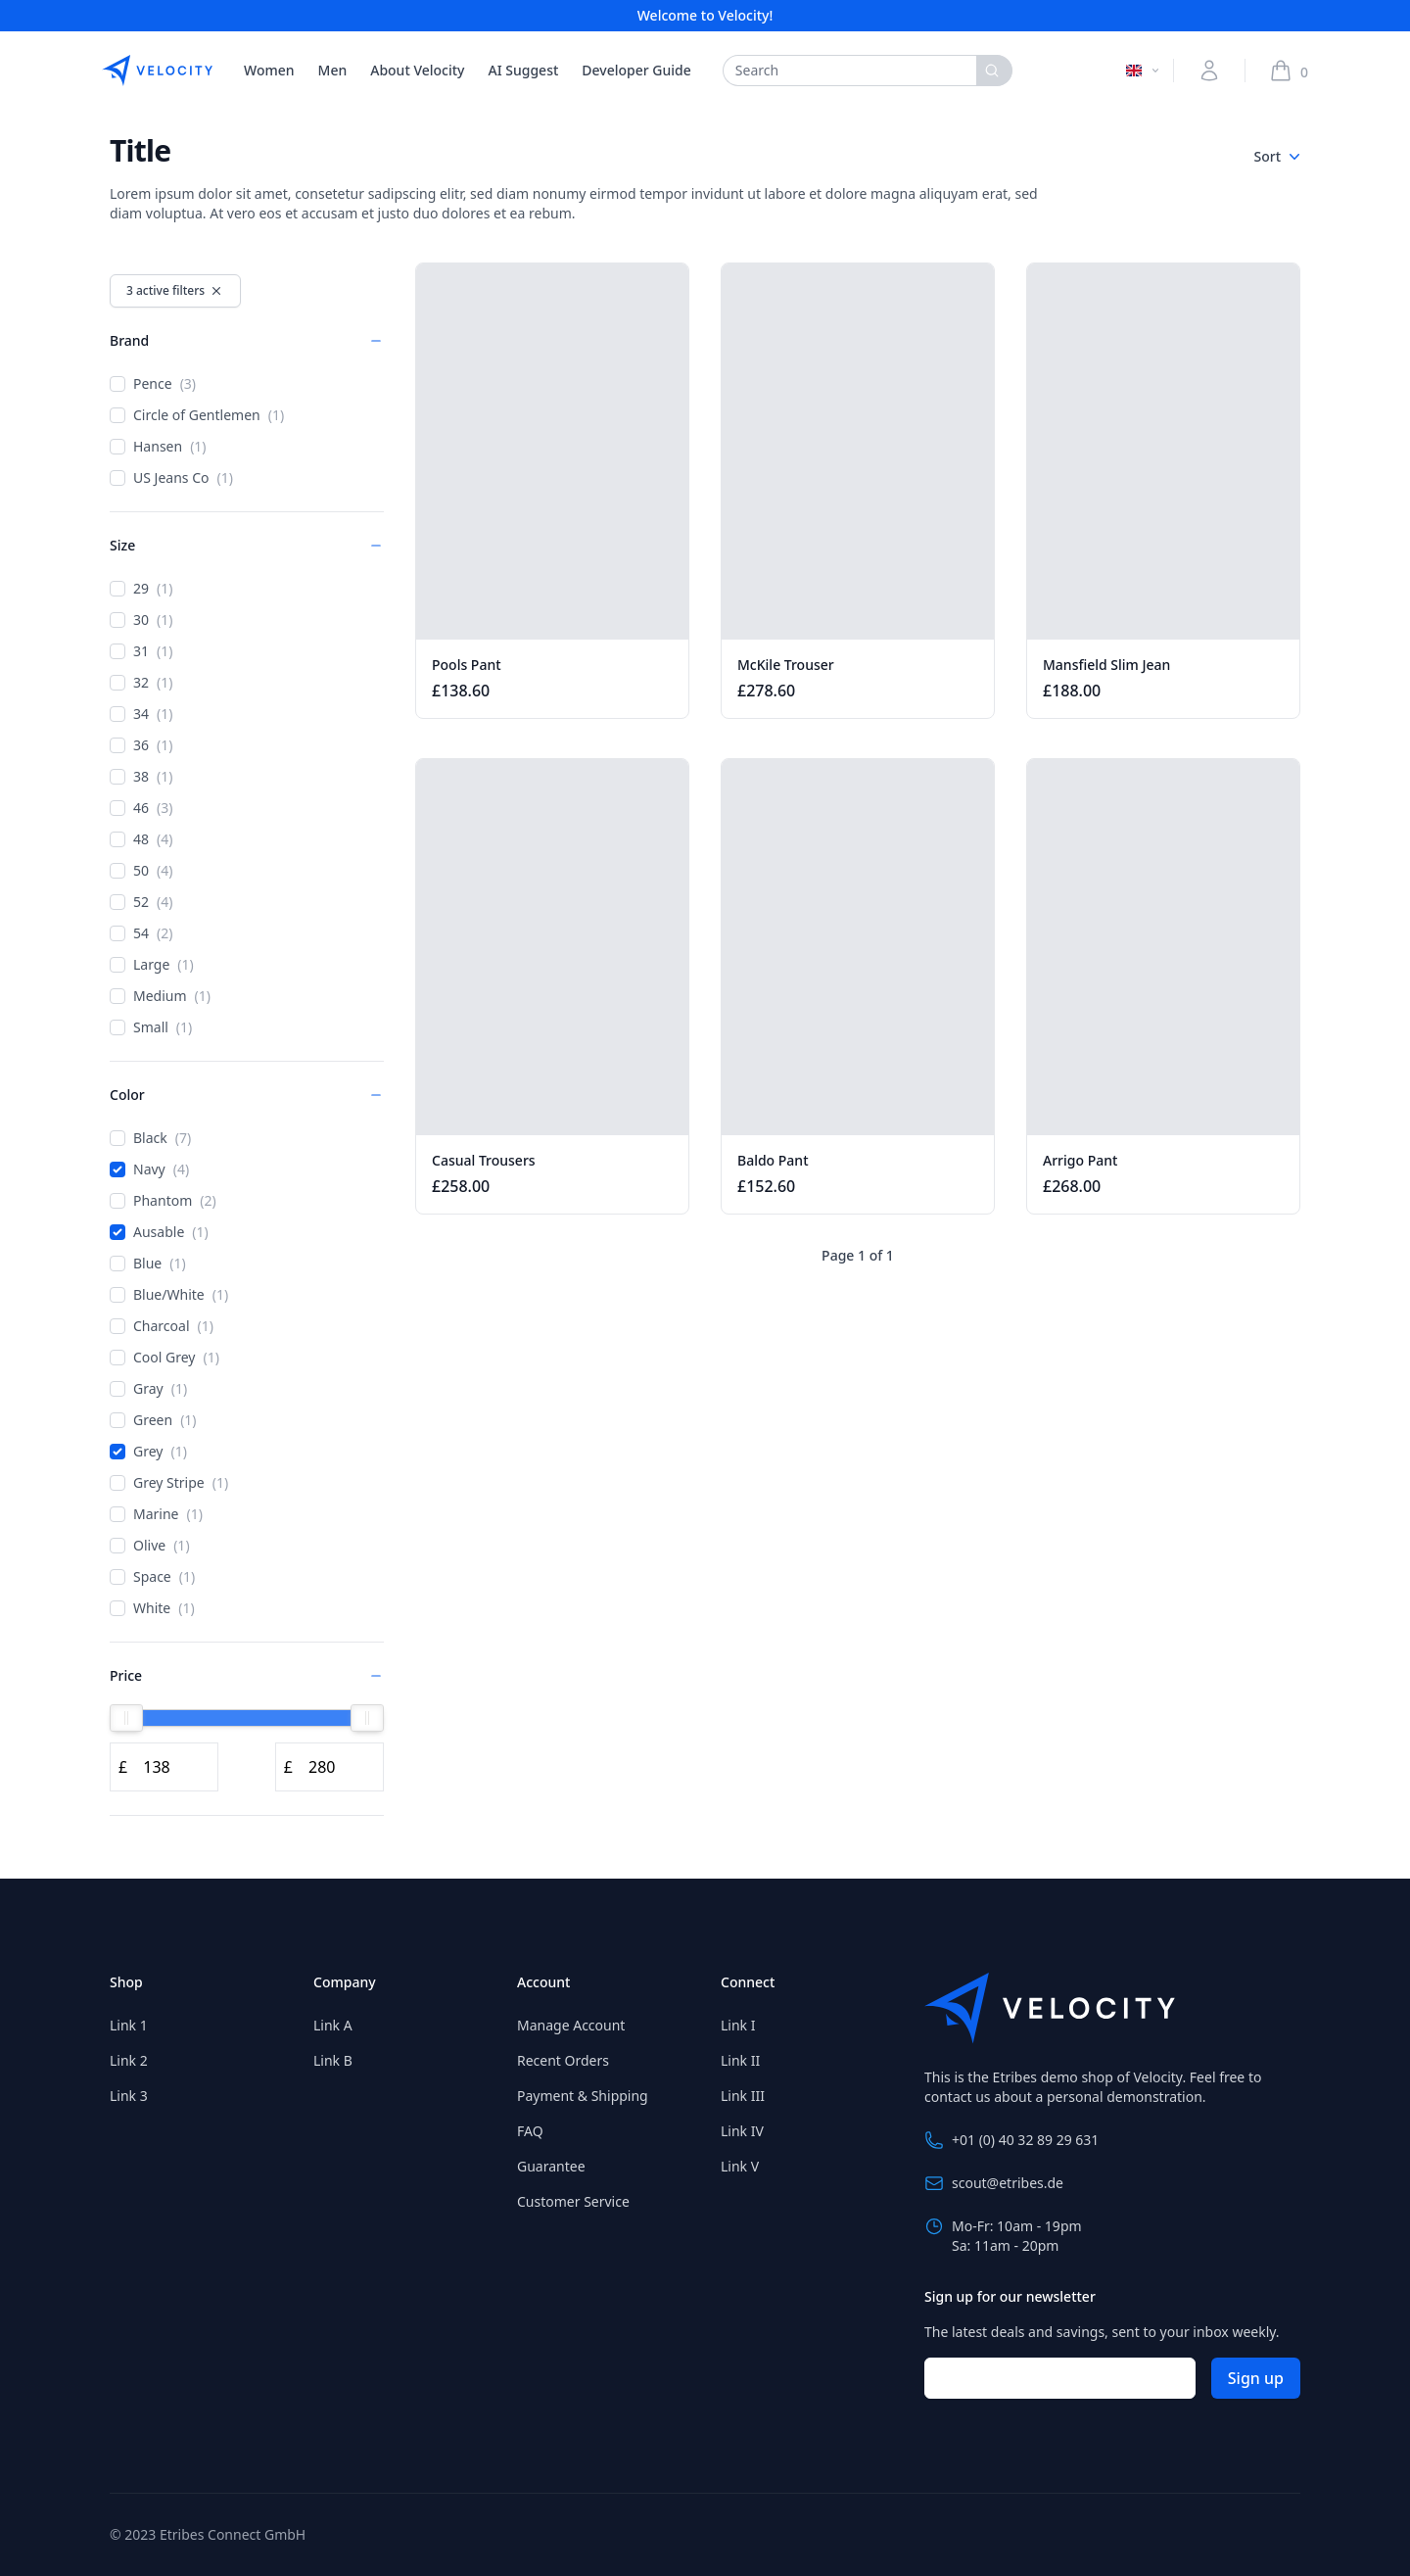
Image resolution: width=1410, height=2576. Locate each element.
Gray (148, 1389)
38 (141, 777)
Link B (332, 2060)
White (152, 1608)
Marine (156, 1514)
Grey (148, 1451)
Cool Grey (164, 1357)
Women (269, 70)
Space (152, 1577)
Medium (160, 996)
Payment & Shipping (582, 2095)
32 (141, 682)
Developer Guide (636, 70)
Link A (332, 2025)
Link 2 (129, 2060)
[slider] (126, 1718)
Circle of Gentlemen (197, 415)
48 (141, 839)
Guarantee (551, 2166)
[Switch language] (1143, 70)
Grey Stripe (169, 1483)
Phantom (163, 1201)
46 (141, 808)
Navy (149, 1169)
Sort (1276, 157)
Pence (153, 384)
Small (151, 1027)
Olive (150, 1545)
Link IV (742, 2131)
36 (141, 745)
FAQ (530, 2131)
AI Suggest (524, 70)
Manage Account (571, 2025)
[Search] (994, 70)
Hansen (158, 446)
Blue (148, 1263)
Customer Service (573, 2201)
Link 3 (129, 2095)
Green (153, 1420)
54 (141, 933)
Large (152, 965)
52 (141, 902)
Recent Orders (563, 2060)
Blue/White (169, 1295)
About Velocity (417, 70)
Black (150, 1138)
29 (141, 588)
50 (141, 871)
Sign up (1256, 2378)
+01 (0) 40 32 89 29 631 (1011, 2140)
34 (141, 714)
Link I (738, 2025)
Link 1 (129, 2025)
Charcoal (161, 1326)
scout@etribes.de (993, 2183)
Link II (740, 2060)
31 (141, 651)
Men (333, 70)
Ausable (159, 1232)
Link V (740, 2166)
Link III (743, 2095)
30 (141, 620)
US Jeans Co (171, 478)
